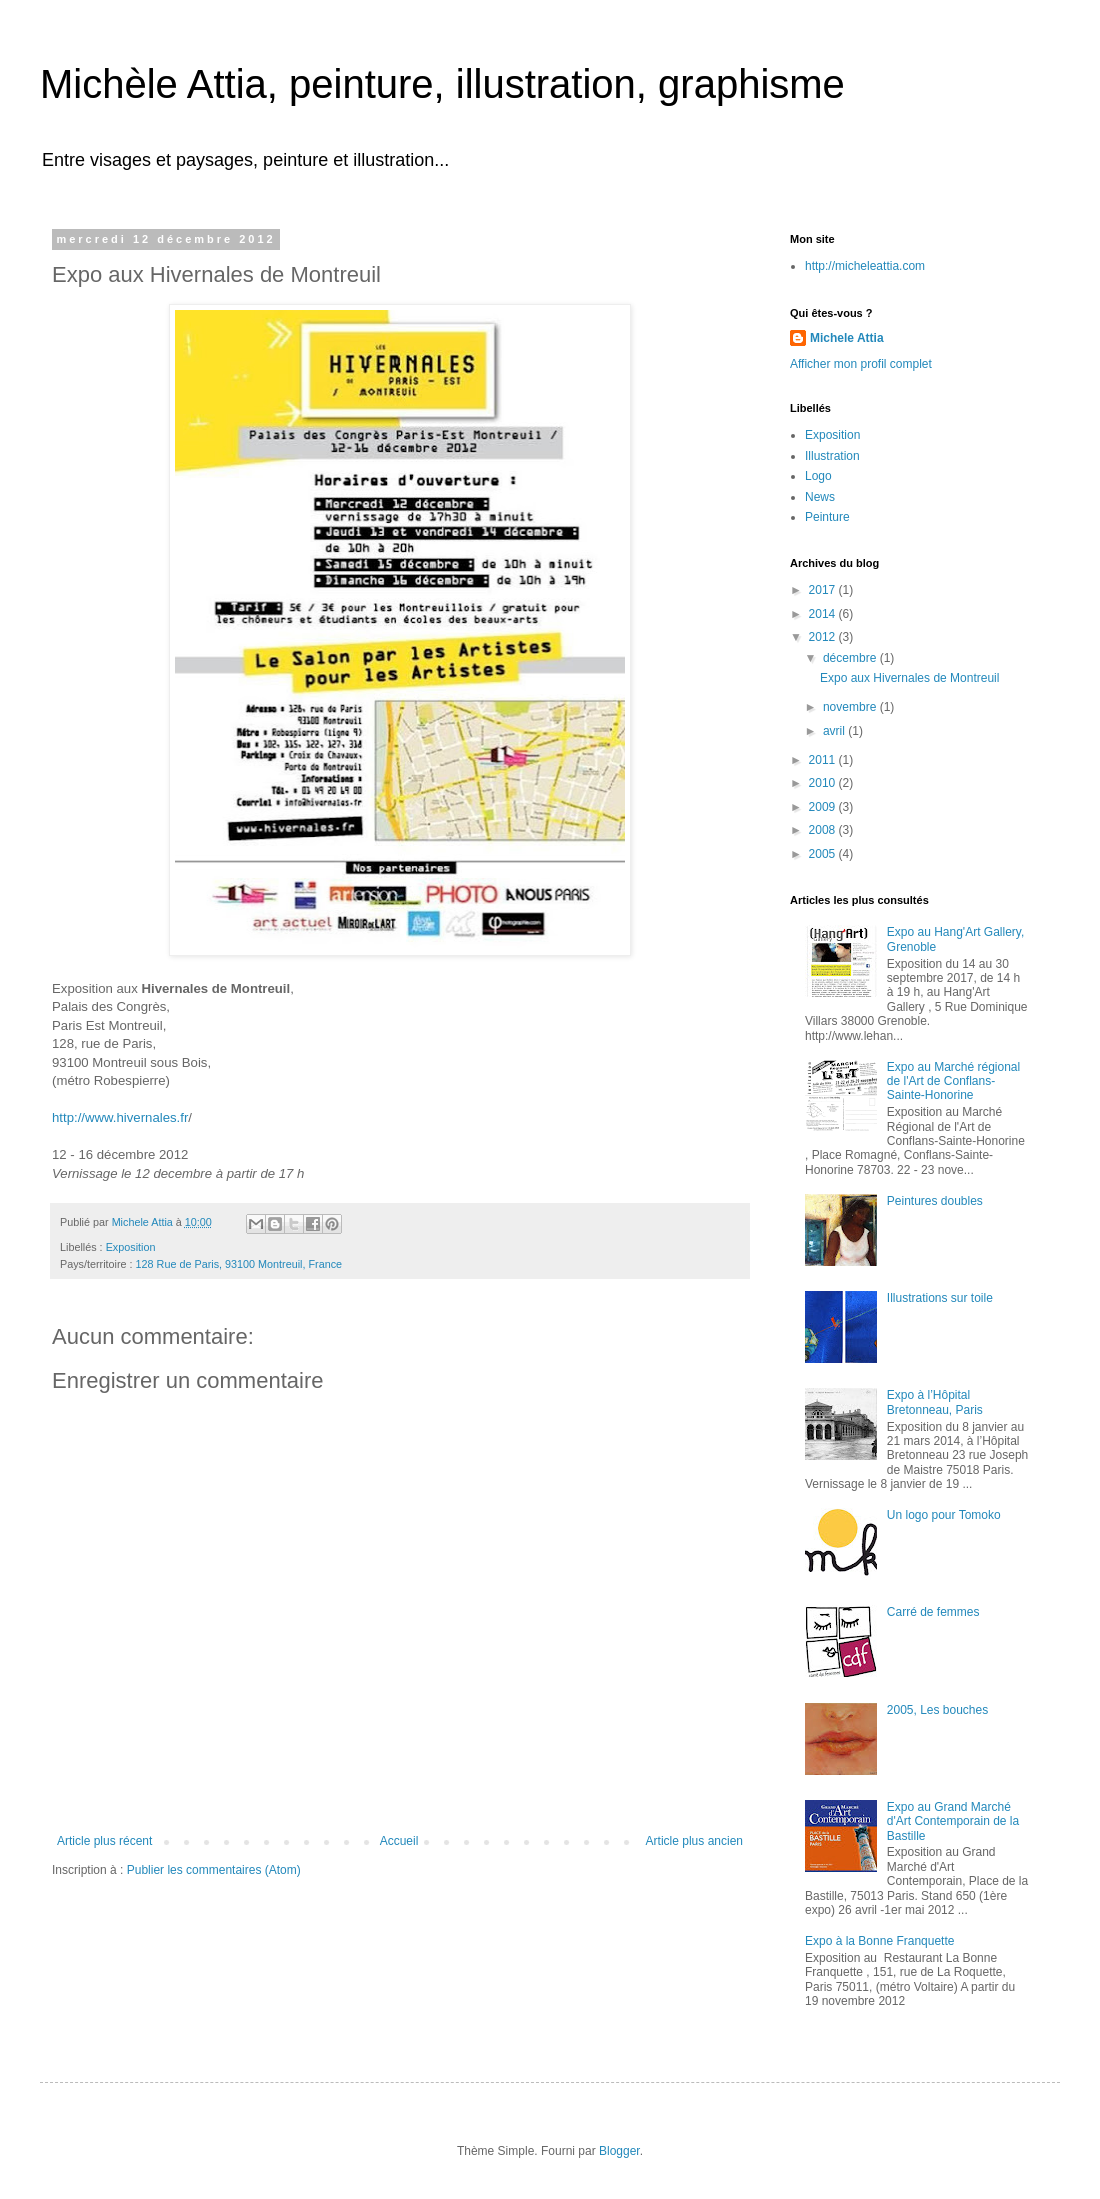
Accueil (399, 1841)
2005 (824, 854)
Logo (818, 476)
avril (835, 731)
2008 (824, 830)
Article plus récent (104, 1841)
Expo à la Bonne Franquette (879, 1941)
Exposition (131, 1247)
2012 (824, 637)
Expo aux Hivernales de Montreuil (909, 678)
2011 (824, 760)
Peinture (827, 517)
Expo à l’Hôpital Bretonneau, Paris (935, 1402)
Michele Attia (847, 338)
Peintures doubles (935, 1201)
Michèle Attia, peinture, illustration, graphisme (442, 84)
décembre (851, 658)
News (820, 497)
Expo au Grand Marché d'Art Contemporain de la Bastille (953, 1821)
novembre (851, 707)
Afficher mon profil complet (861, 364)
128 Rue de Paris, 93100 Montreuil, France (239, 1264)
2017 (824, 590)
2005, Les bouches (937, 1710)
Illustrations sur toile (940, 1298)
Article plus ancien (694, 1841)
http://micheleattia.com (865, 266)
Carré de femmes (933, 1612)
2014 (824, 614)
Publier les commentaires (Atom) (214, 1870)
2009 (824, 807)
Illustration (832, 456)
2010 (824, 783)
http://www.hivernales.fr (120, 1117)
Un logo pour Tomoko (944, 1515)
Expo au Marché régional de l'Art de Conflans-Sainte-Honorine (953, 1081)
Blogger (619, 2151)
